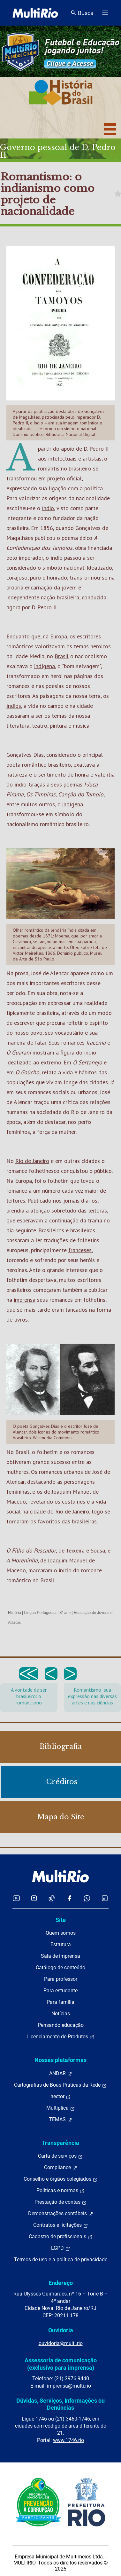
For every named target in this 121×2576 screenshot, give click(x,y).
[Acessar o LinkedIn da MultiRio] (105, 1898)
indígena (44, 666)
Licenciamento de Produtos (60, 2037)
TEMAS (60, 2119)
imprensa (24, 1299)
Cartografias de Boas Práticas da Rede (60, 2085)
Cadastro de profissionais (61, 2236)
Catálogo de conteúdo (60, 1967)
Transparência (60, 2142)
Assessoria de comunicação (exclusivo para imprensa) (61, 2364)
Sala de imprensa (60, 1956)
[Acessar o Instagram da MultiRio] (34, 1898)
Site (61, 1919)
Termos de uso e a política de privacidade (60, 2259)
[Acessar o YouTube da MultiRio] (16, 1898)
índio (48, 508)
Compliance (60, 2167)
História (14, 1612)
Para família (60, 2002)
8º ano (65, 1612)
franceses (80, 1250)
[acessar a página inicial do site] (35, 13)
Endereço (61, 2283)
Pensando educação (61, 2025)
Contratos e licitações (60, 2225)
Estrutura (60, 1944)
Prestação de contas (60, 2202)
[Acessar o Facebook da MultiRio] (69, 1898)
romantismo (52, 468)
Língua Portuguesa (40, 1612)
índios (13, 705)
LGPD (60, 2248)
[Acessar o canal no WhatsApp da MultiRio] (87, 1898)
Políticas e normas (60, 2190)
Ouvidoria (60, 2330)
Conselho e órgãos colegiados (61, 2179)
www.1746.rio (68, 2440)
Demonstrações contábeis (60, 2213)
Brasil (62, 656)
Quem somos (61, 1933)
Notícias (60, 2014)
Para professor (60, 1979)
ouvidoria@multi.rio (61, 2343)
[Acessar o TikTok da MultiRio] (52, 1898)
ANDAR (60, 2073)
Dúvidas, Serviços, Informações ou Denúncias (60, 2404)
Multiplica (60, 2108)
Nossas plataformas (60, 2060)
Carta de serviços (60, 2156)
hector (60, 2096)
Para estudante (60, 1990)
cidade (38, 1511)
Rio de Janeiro (32, 1161)
